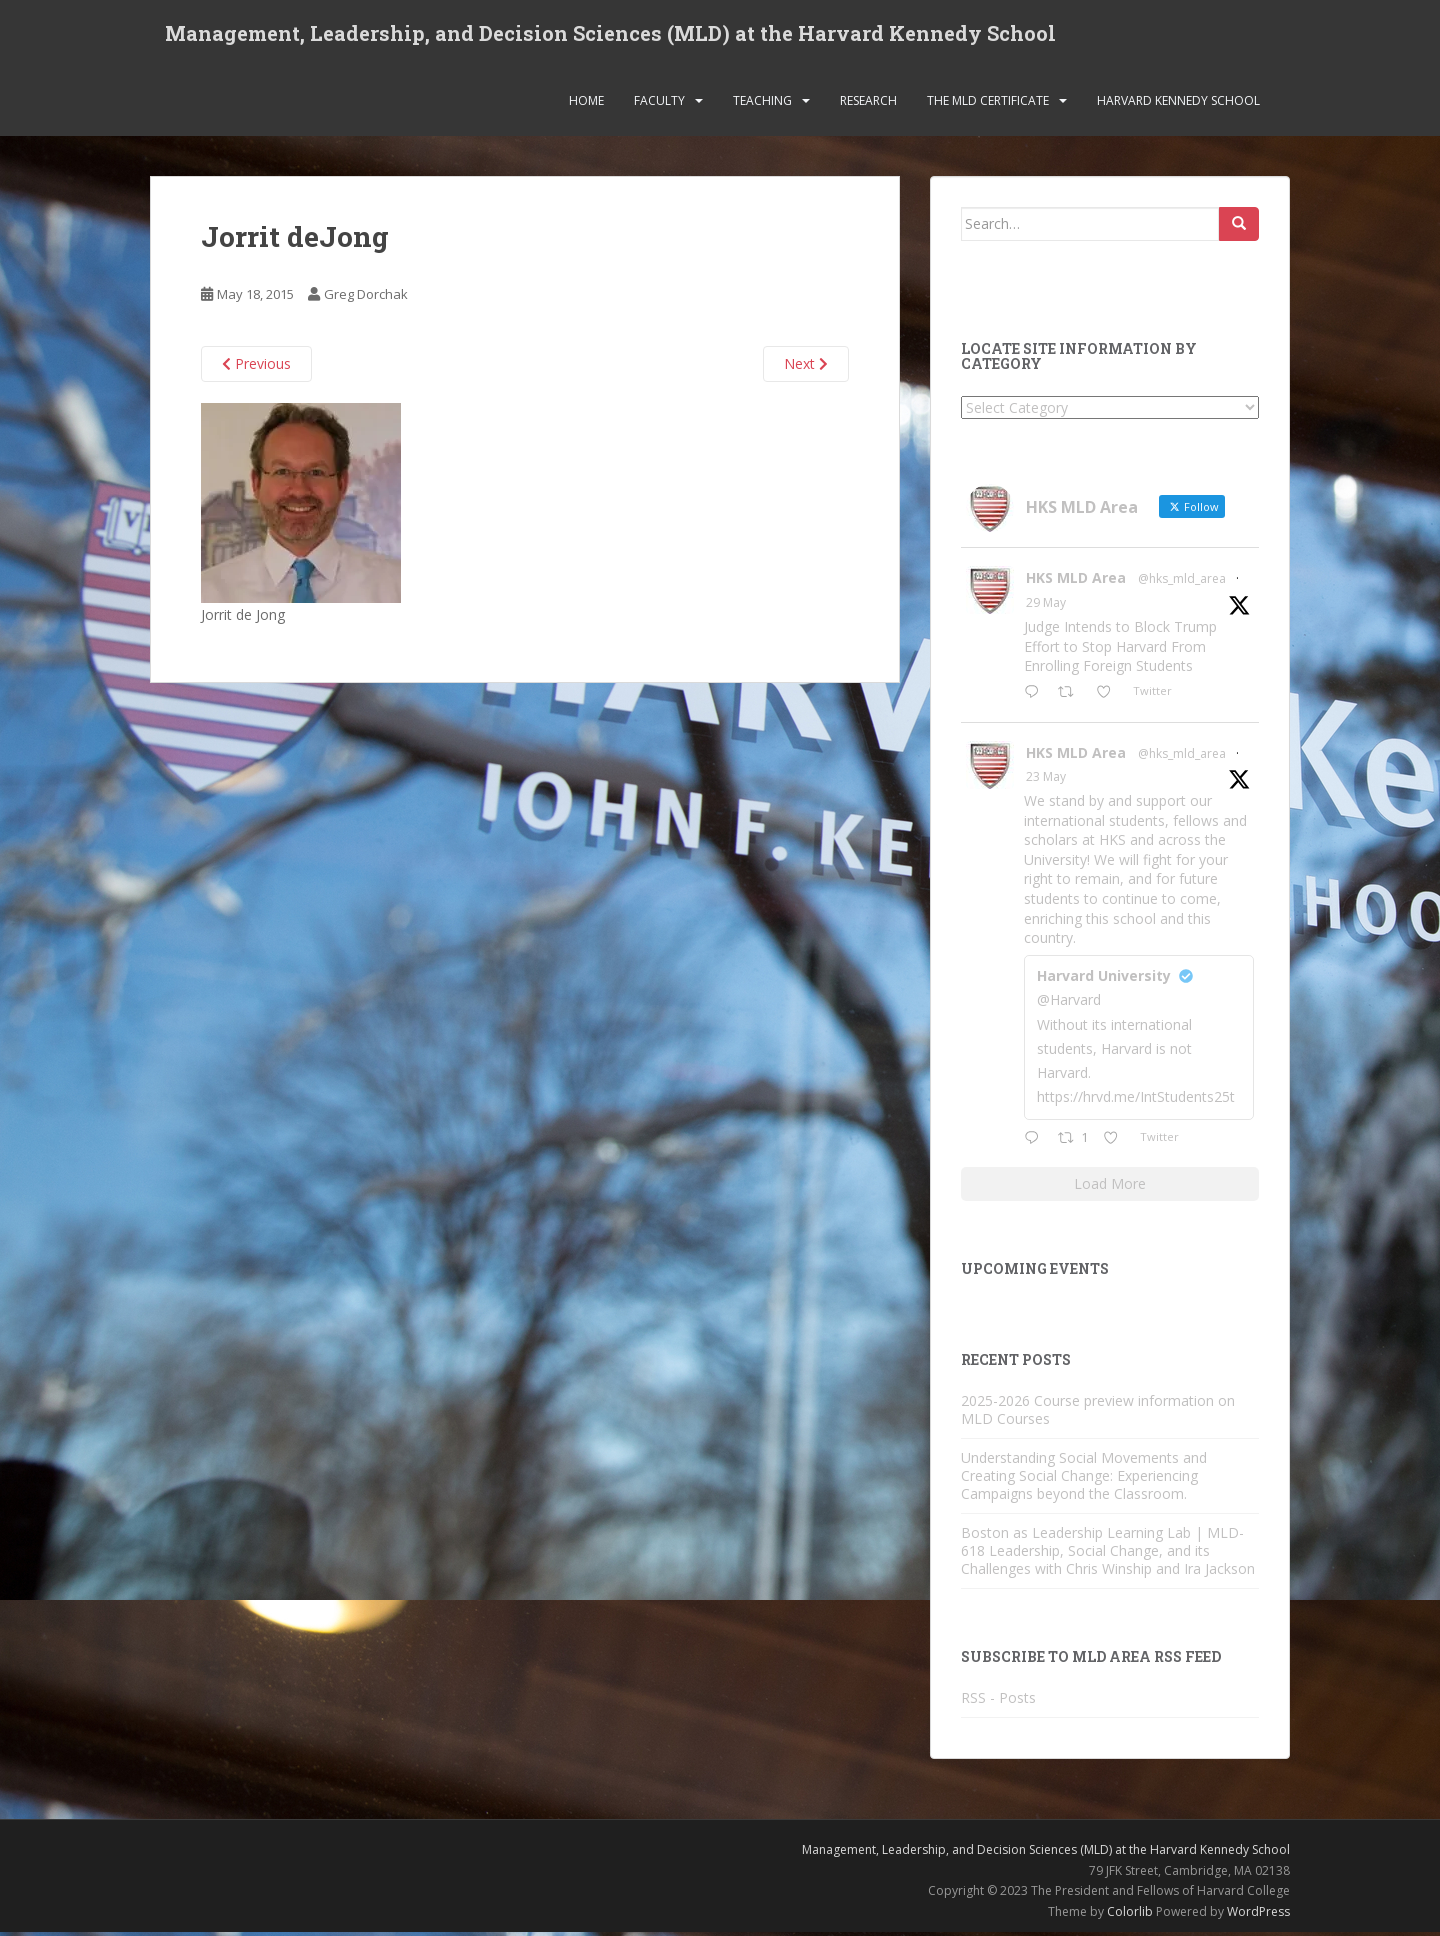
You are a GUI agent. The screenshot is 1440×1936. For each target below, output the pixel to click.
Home (586, 104)
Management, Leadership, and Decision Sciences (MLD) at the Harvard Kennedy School (610, 35)
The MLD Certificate (988, 104)
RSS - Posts (998, 1702)
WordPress (1258, 1915)
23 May (1046, 781)
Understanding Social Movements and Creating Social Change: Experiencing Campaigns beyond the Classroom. (1084, 1479)
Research (868, 104)
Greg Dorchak (366, 299)
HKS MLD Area (1076, 582)
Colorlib (1130, 1915)
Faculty (659, 104)
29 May (1046, 607)
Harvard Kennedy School (1178, 104)
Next (806, 368)
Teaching (762, 104)
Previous (256, 368)
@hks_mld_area (1182, 583)
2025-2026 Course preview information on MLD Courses (1098, 1413)
